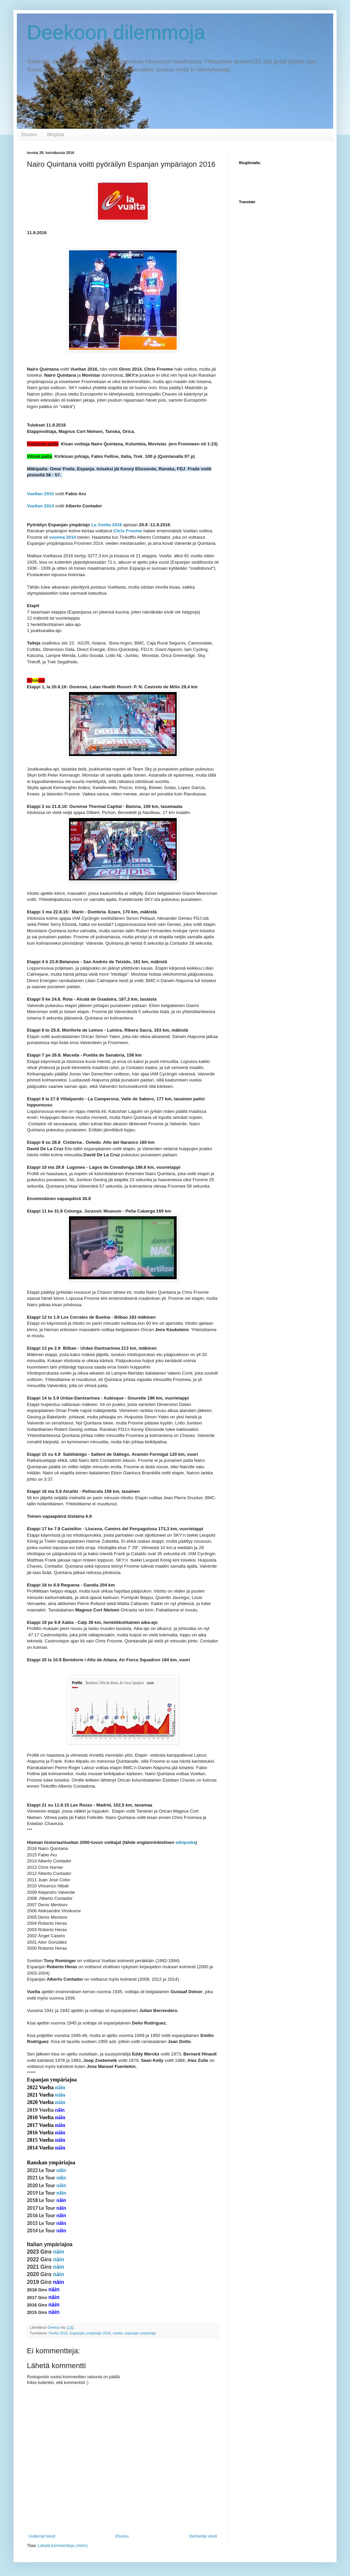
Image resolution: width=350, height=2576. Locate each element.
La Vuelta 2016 (106, 524)
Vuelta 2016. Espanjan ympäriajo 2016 (79, 2333)
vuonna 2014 (62, 537)
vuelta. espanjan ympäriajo (134, 2333)
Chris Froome (127, 530)
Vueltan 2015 (40, 493)
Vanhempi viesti (203, 2536)
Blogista (55, 134)
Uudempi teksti (42, 2536)
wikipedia (185, 1842)
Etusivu (29, 134)
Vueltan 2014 (40, 505)
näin (60, 2087)
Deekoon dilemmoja (116, 32)
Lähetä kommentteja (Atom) (63, 2545)
